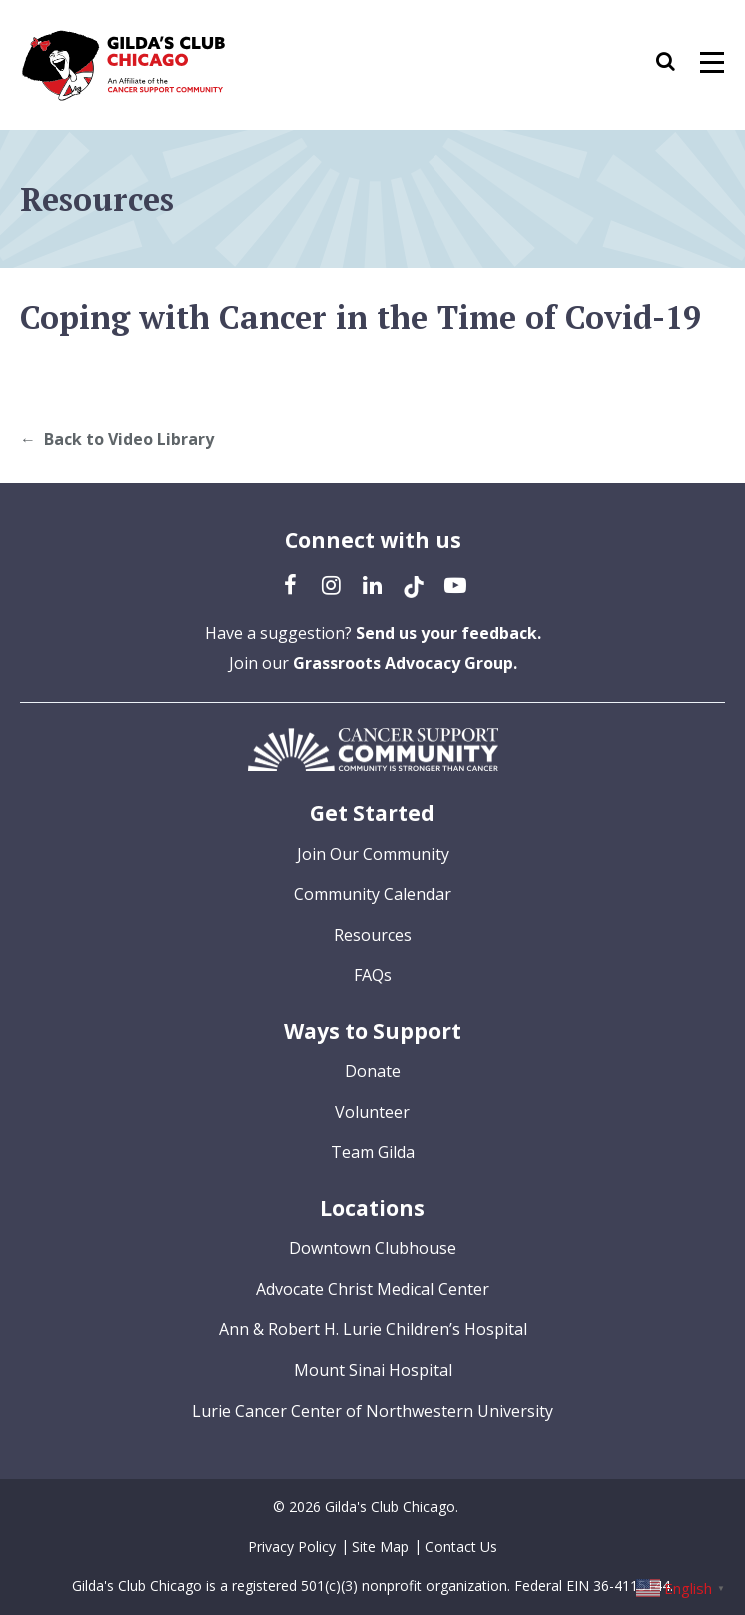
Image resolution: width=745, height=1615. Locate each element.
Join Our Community (373, 854)
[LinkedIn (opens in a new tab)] (373, 584)
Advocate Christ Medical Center (372, 1289)
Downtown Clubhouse (372, 1248)
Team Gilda (373, 1152)
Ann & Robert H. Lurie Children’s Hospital (373, 1329)
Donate (373, 1071)
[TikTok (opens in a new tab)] (414, 584)
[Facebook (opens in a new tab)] (291, 584)
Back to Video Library (129, 439)
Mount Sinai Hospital (373, 1370)
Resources (373, 935)
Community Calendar (372, 894)
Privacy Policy (292, 1546)
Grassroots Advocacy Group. (405, 663)
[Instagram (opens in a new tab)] (332, 584)
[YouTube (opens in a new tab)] (455, 584)
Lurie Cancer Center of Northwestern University (372, 1411)
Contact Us (461, 1546)
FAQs (373, 975)
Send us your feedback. (448, 633)
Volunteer (372, 1112)
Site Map (380, 1546)
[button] (675, 65)
